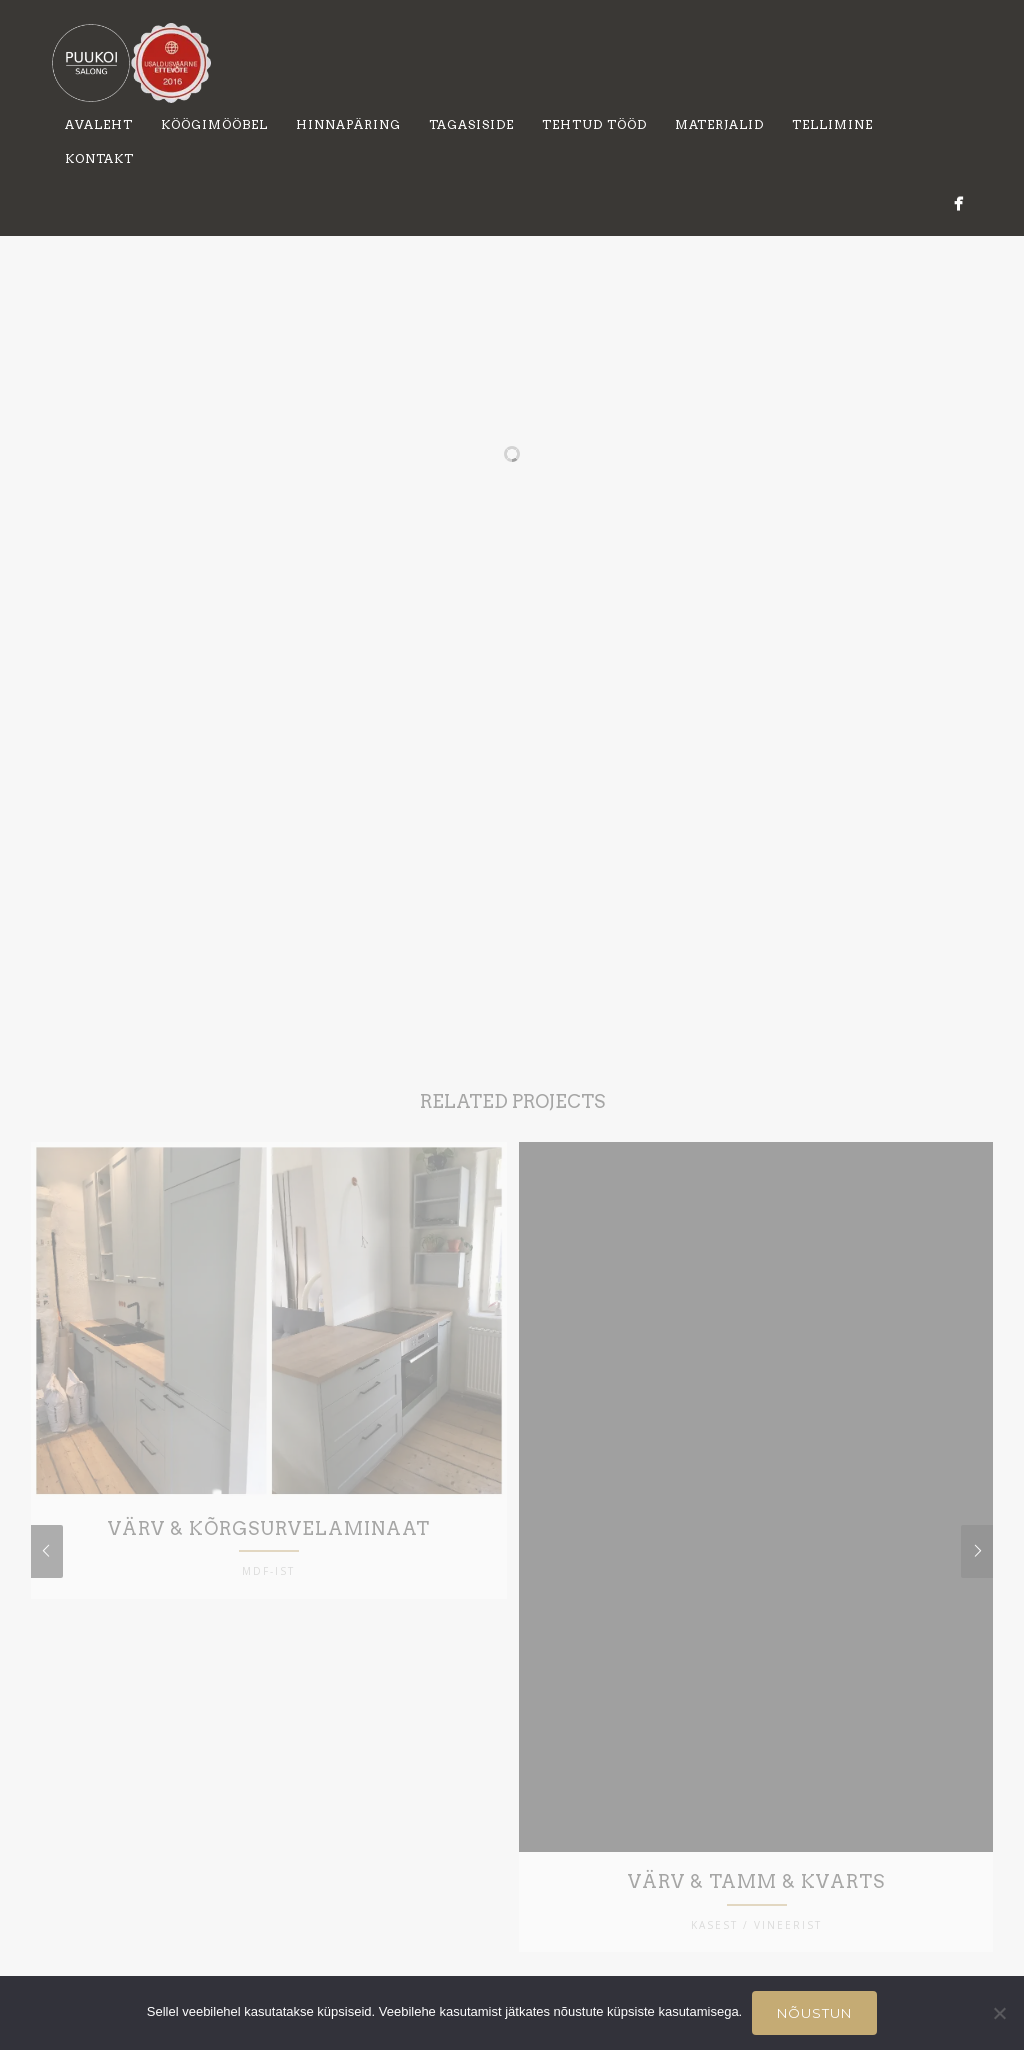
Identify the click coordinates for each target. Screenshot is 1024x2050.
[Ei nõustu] (999, 2013)
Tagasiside (471, 124)
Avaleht (99, 124)
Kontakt (99, 158)
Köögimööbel (214, 124)
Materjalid (719, 124)
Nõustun (814, 2013)
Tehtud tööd (594, 124)
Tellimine (832, 124)
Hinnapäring (348, 124)
